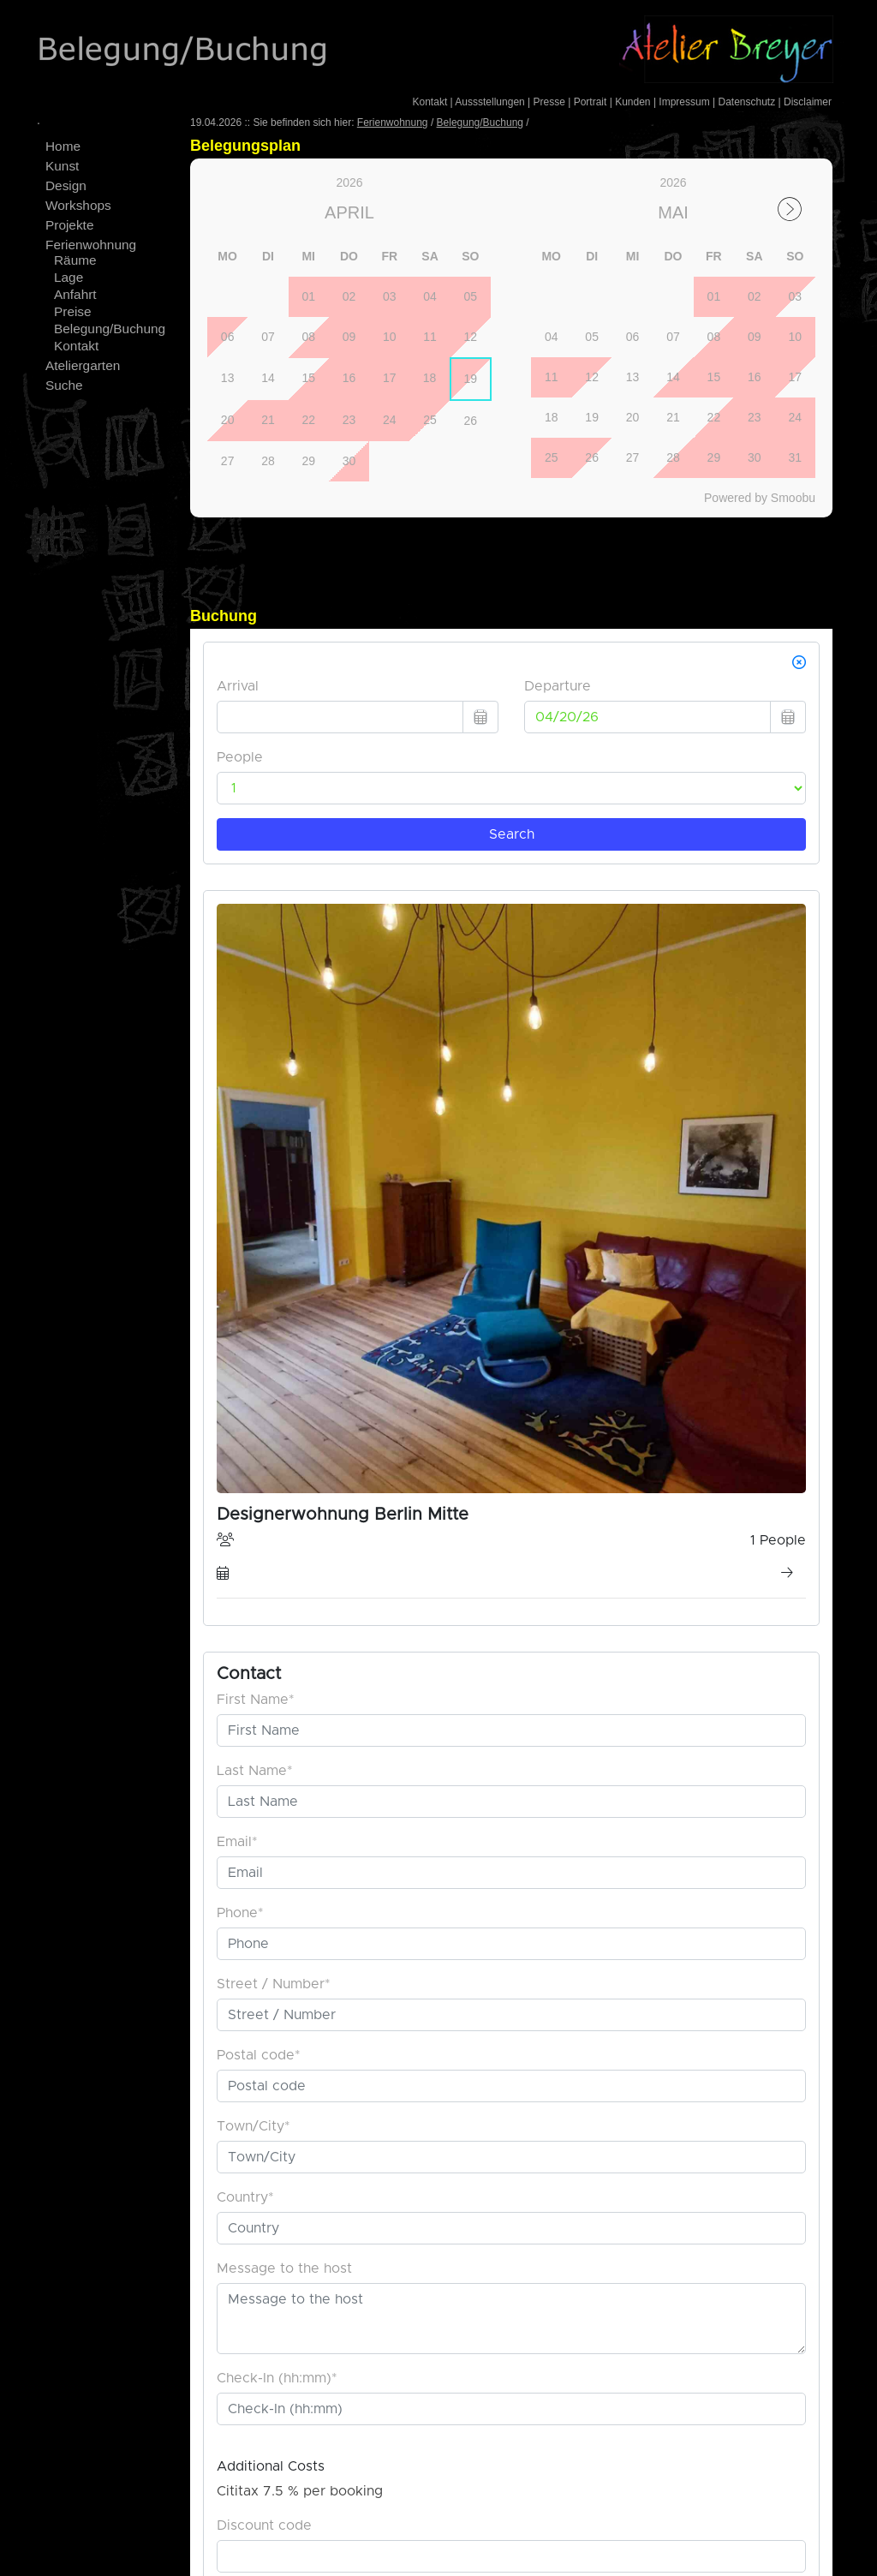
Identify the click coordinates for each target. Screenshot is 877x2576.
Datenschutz (746, 102)
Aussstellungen (489, 102)
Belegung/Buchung (109, 328)
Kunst (62, 165)
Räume (75, 260)
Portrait (590, 102)
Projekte (69, 225)
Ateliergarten (82, 365)
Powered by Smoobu (759, 498)
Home (63, 146)
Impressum (684, 102)
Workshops (78, 205)
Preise (73, 311)
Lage (68, 277)
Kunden (632, 102)
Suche (64, 385)
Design (66, 185)
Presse (549, 102)
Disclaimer (808, 102)
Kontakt (430, 102)
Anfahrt (75, 294)
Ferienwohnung (90, 244)
